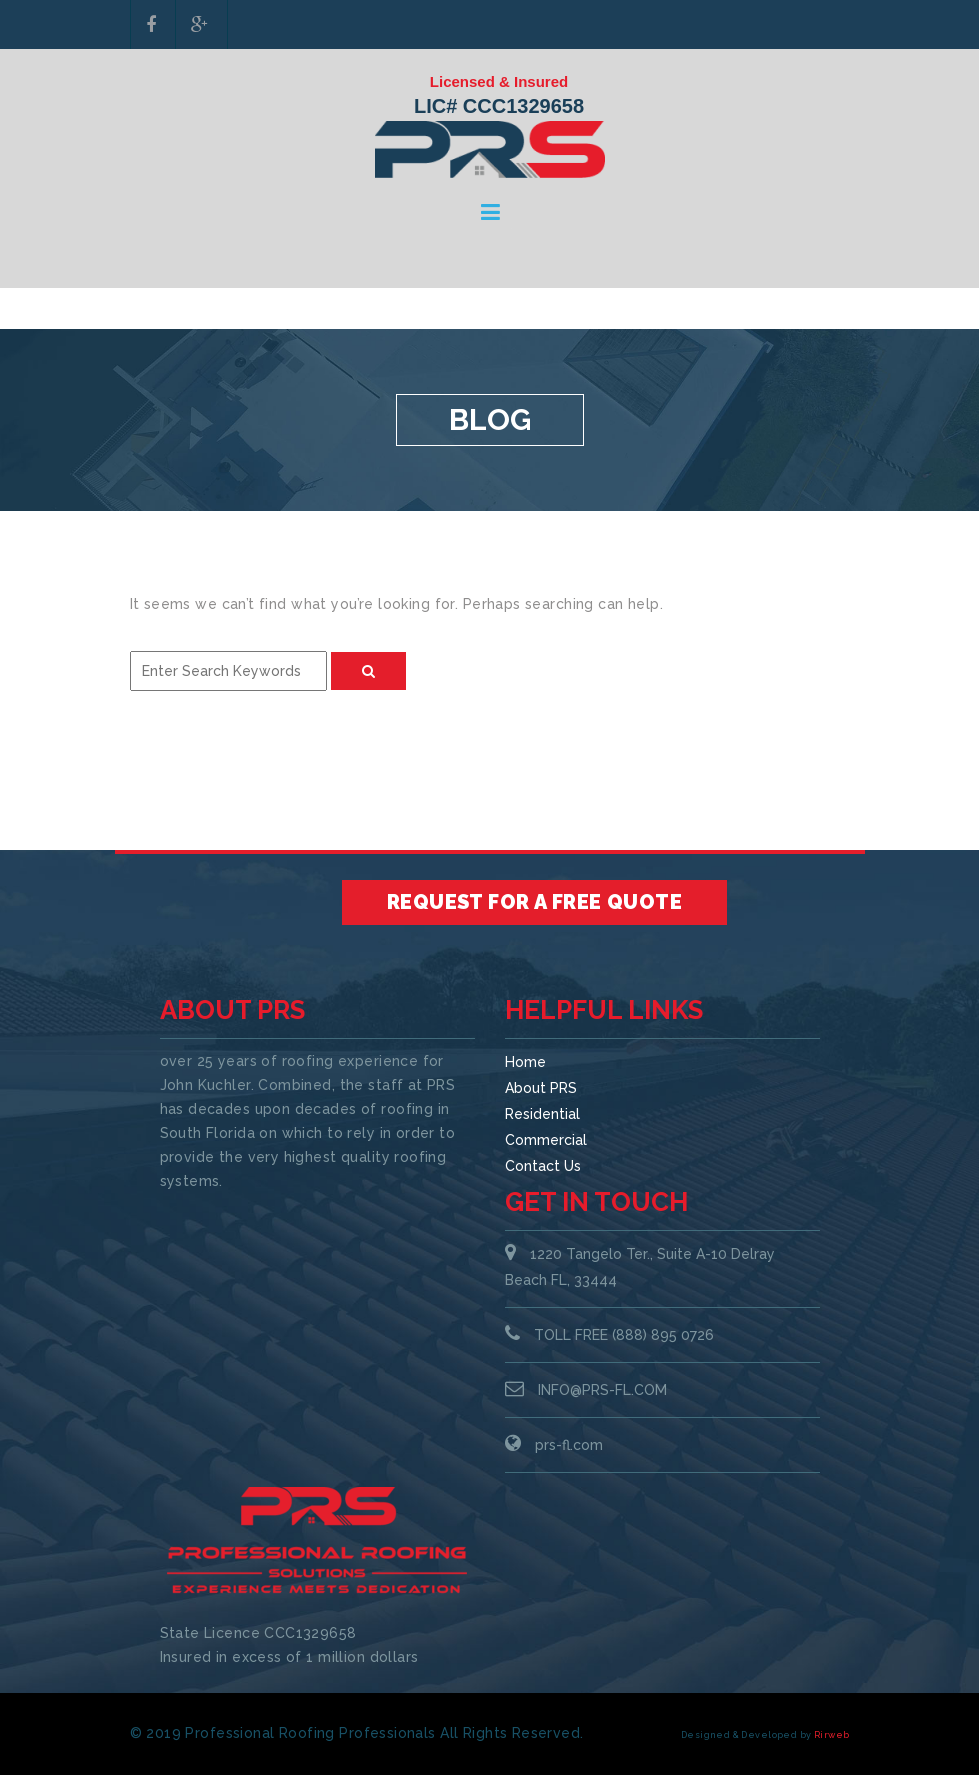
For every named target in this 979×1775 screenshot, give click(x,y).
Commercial (546, 1140)
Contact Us (543, 1166)
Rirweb (832, 1735)
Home (525, 1062)
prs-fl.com (569, 1445)
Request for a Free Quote (534, 902)
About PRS (541, 1088)
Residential (542, 1114)
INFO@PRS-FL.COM (602, 1390)
